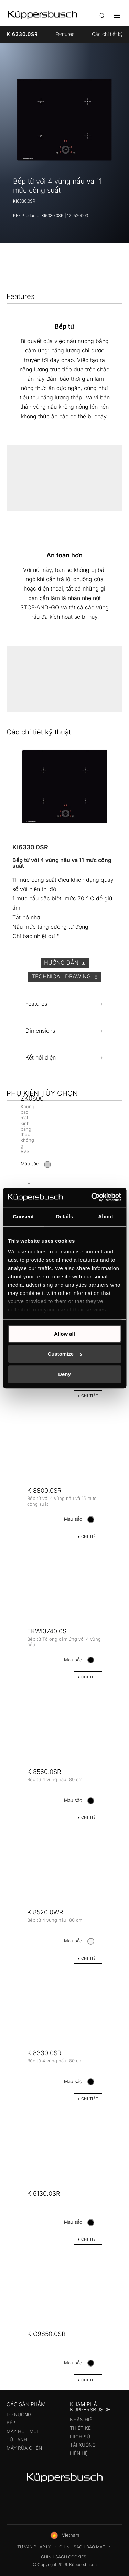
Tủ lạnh (17, 2439)
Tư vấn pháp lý (34, 2546)
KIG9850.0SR (46, 2334)
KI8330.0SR (44, 2053)
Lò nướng (19, 2414)
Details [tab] (64, 1216)
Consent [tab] (23, 1216)
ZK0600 (32, 1098)
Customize (64, 1354)
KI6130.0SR (43, 2193)
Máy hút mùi (22, 2431)
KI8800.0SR (44, 1490)
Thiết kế (80, 2428)
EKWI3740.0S (46, 1631)
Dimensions (40, 1030)
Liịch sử (80, 2436)
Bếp (11, 2423)
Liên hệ (79, 2453)
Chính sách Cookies (63, 2556)
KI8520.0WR (45, 1912)
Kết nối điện (40, 1057)
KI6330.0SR (22, 34)
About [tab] (105, 1216)
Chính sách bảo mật (82, 2546)
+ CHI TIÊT (87, 2380)
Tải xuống (83, 2445)
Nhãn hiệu (83, 2419)
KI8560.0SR (44, 1771)
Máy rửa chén (24, 2448)
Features (64, 34)
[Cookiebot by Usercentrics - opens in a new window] (92, 1197)
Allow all (64, 1334)
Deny (64, 1374)
